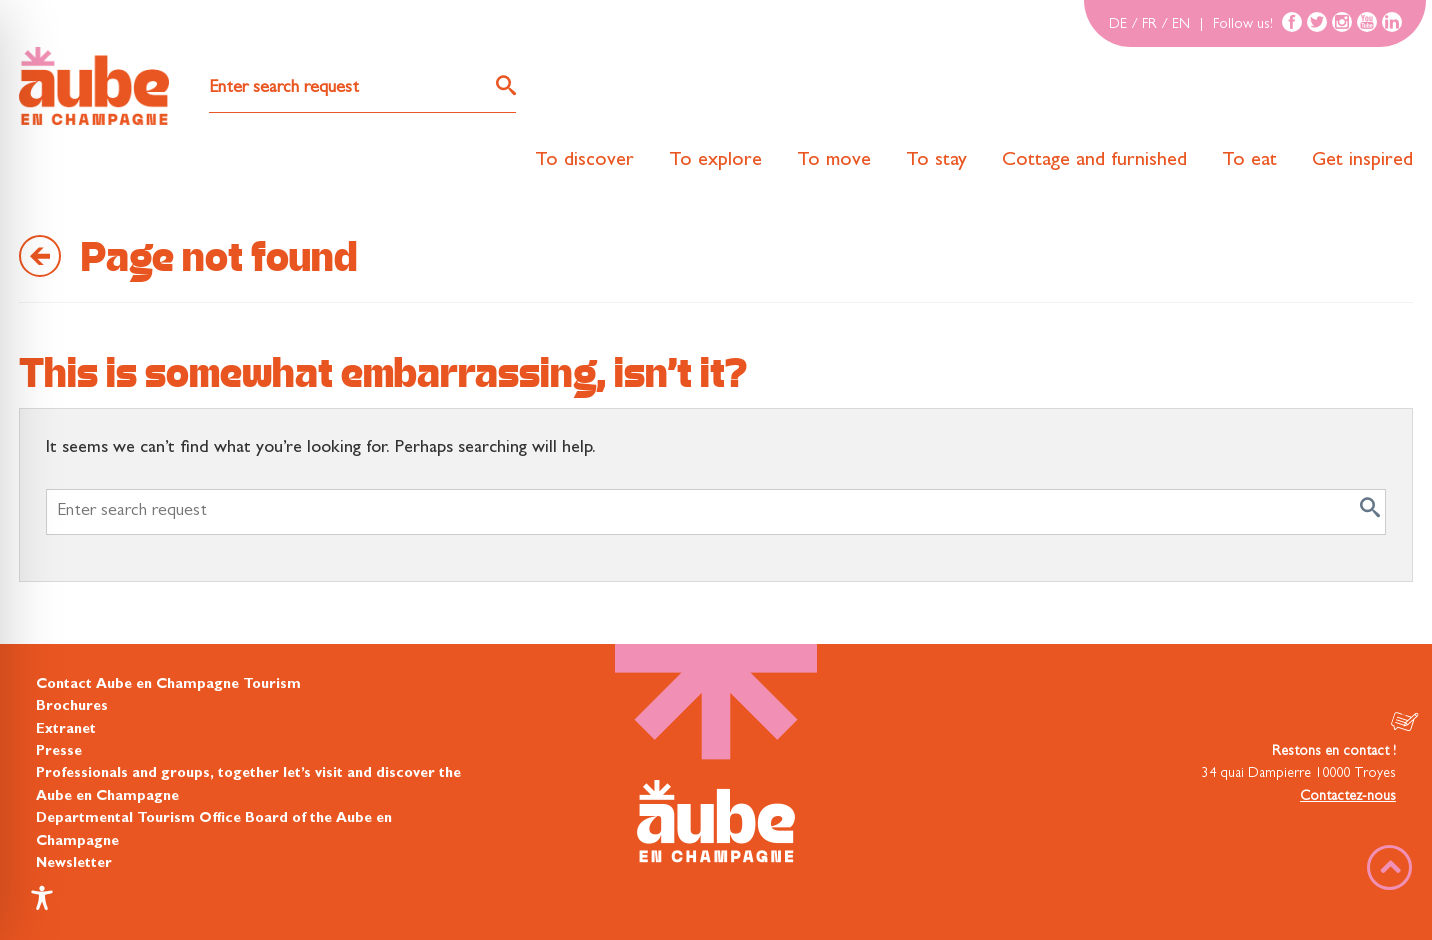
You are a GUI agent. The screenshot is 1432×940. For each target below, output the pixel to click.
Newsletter (74, 864)
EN (1181, 25)
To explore (715, 161)
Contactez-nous (1348, 797)
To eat (1249, 161)
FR (1149, 25)
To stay (936, 161)
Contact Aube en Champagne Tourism (168, 685)
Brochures (72, 707)
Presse (59, 752)
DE (1118, 25)
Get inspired (1362, 161)
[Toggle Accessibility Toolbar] (42, 898)
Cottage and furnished (1094, 161)
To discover (584, 161)
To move (834, 161)
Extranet (66, 730)
